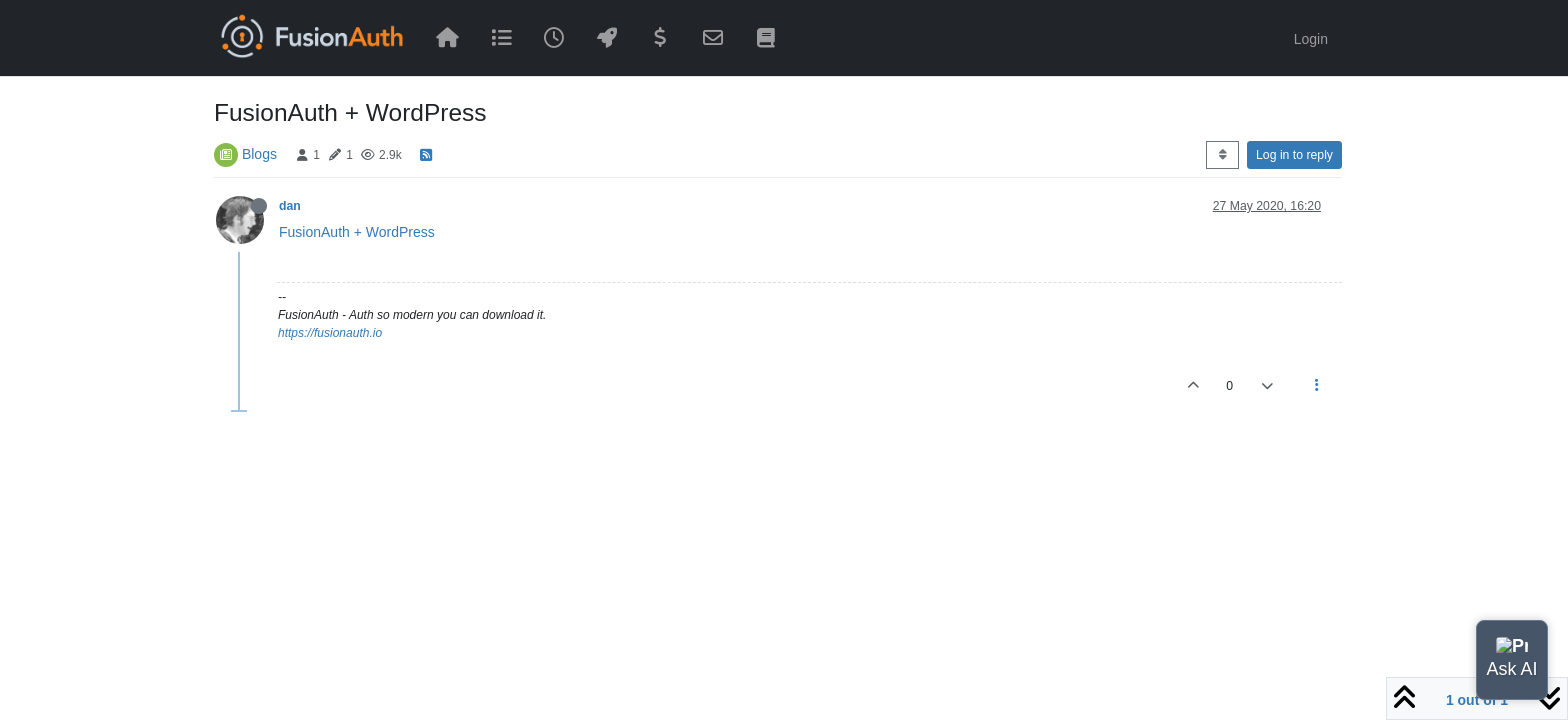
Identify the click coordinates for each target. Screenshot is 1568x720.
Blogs (259, 154)
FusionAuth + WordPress (357, 232)
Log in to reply (1294, 155)
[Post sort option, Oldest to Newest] (1222, 155)
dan (290, 206)
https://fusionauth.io (330, 333)
